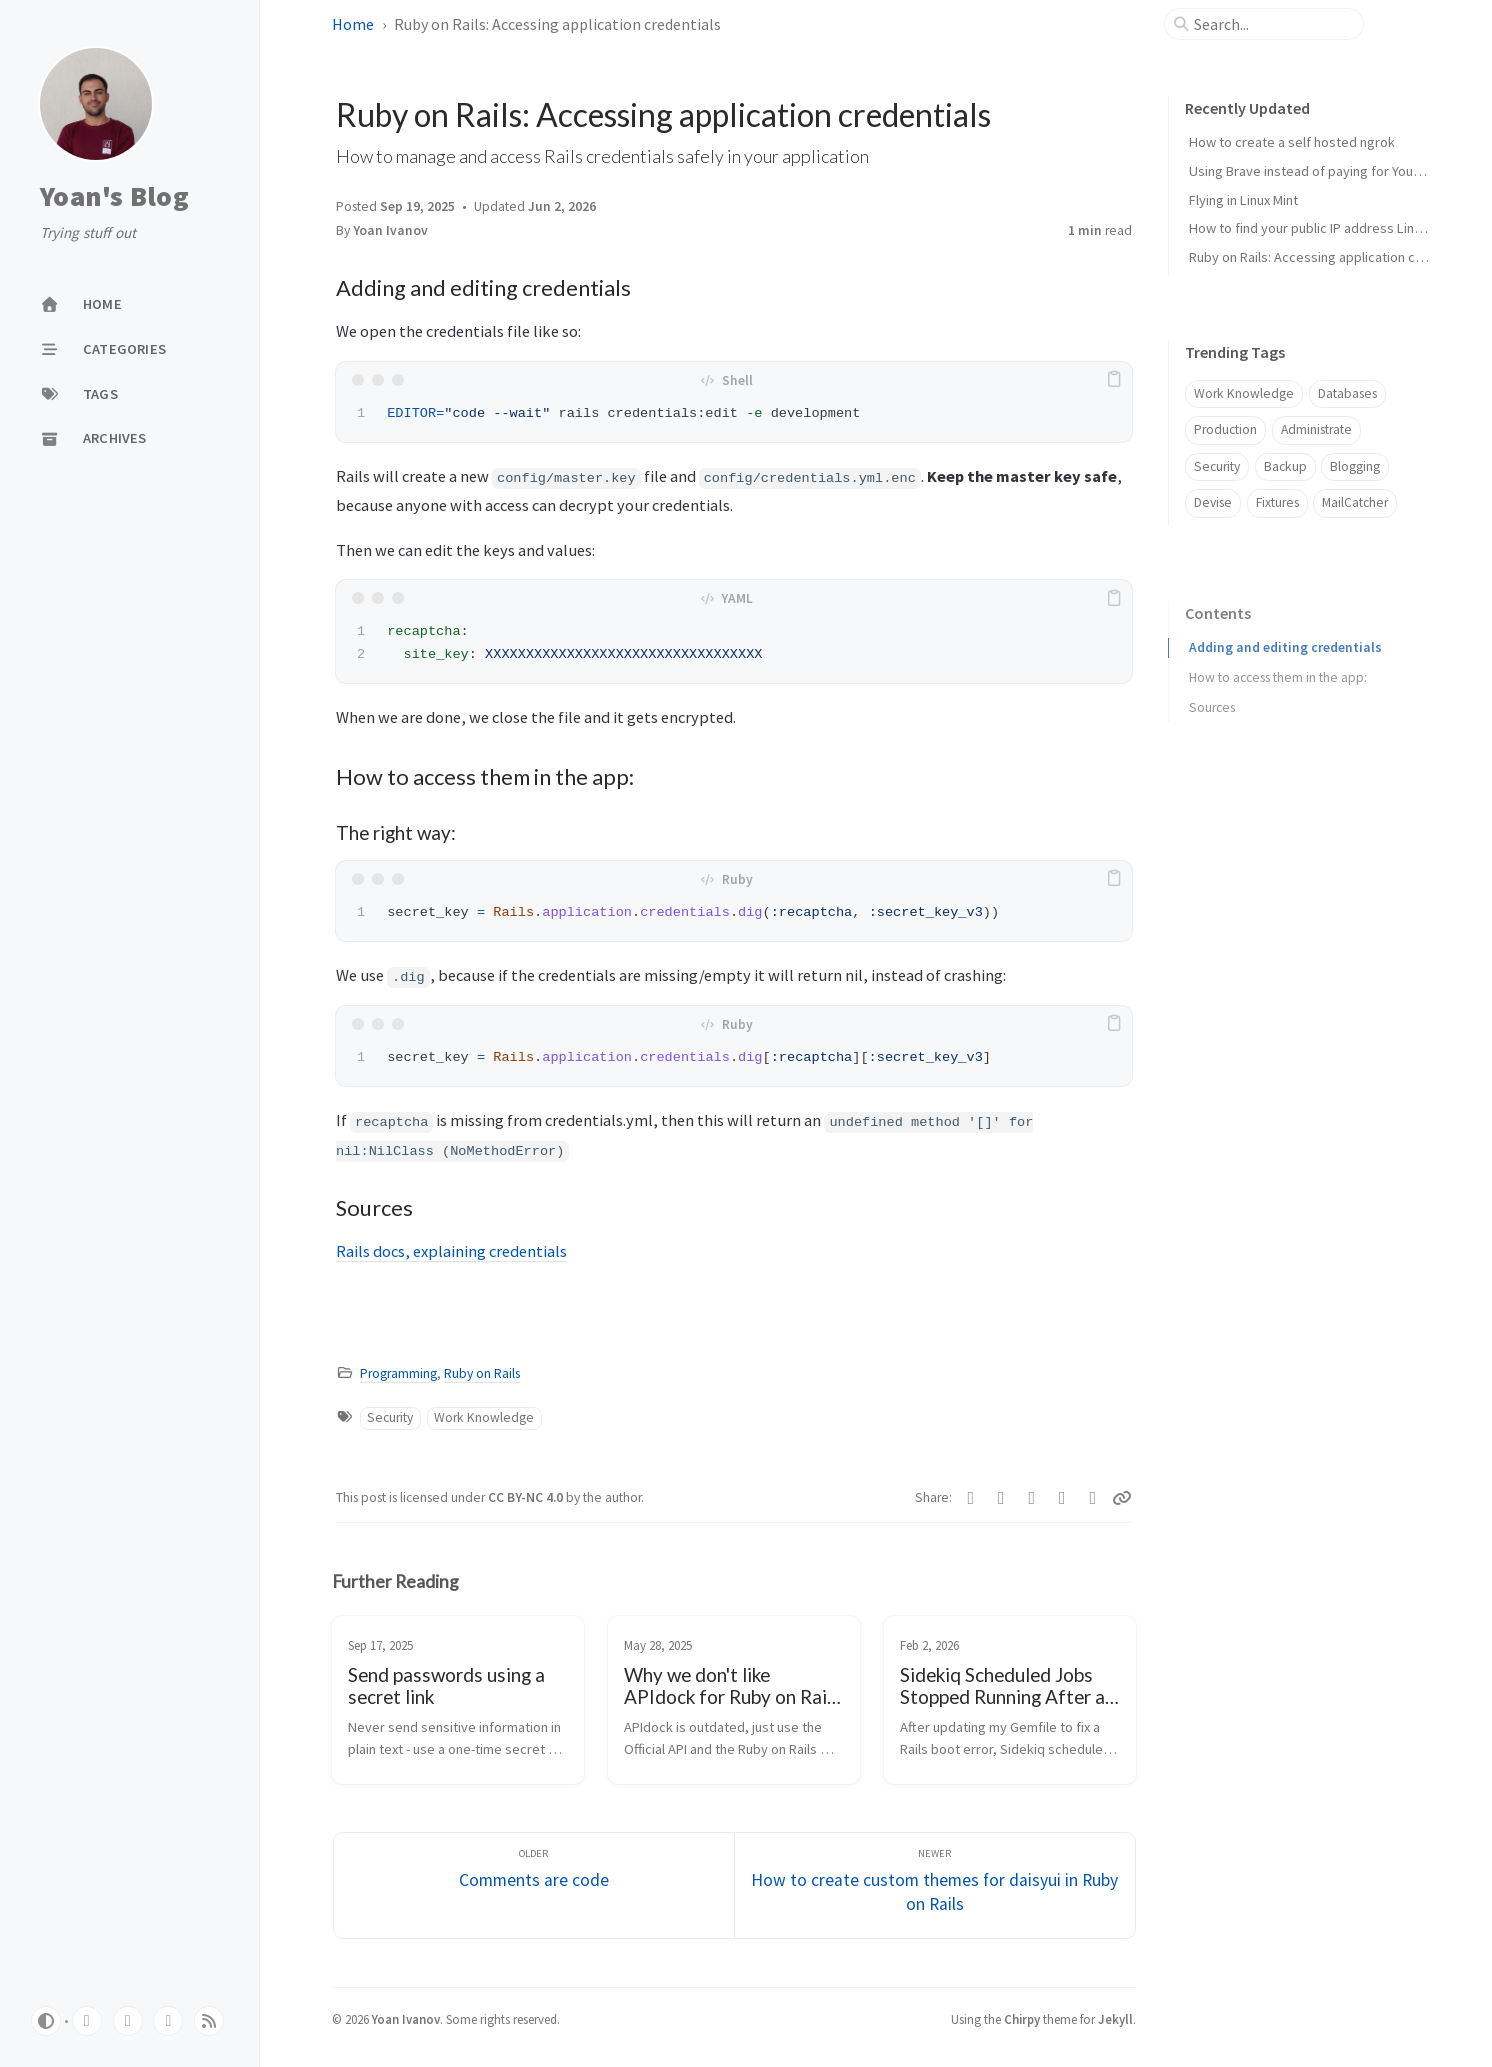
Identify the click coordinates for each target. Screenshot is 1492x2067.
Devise (1213, 502)
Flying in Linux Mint (1243, 200)
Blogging (1355, 466)
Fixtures (1277, 502)
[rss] (209, 2021)
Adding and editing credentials (1285, 640)
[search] (1272, 24)
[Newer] (935, 1885)
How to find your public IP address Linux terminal (1334, 228)
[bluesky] (168, 2021)
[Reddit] (1001, 1498)
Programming (398, 1373)
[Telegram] (1062, 1498)
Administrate (1316, 429)
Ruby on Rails (482, 1373)
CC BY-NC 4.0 (527, 1497)
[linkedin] (128, 2021)
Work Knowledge (484, 1417)
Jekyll (1115, 2019)
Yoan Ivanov (390, 230)
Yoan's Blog (114, 197)
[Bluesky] (1032, 1498)
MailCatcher (1355, 502)
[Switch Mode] (46, 2021)
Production (1225, 429)
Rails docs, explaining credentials (451, 1251)
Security (390, 1417)
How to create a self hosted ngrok (1292, 142)
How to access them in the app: (1278, 670)
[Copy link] (1122, 1498)
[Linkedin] (971, 1498)
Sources (1212, 700)
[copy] (1114, 380)
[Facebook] (1093, 1498)
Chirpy (1022, 2019)
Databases (1347, 393)
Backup (1285, 466)
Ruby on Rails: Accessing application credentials (1332, 257)
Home (353, 24)
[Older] (534, 1885)
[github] (87, 2021)
